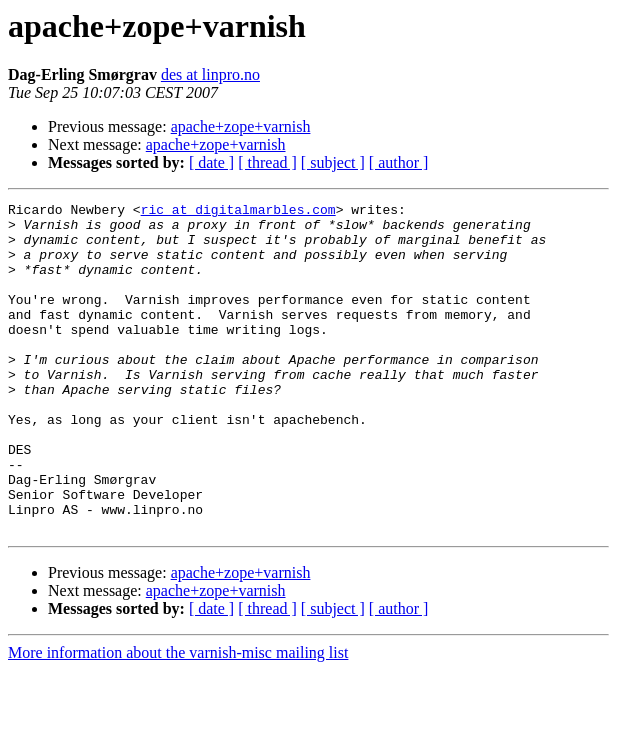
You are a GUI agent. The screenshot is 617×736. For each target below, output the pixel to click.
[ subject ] (333, 162)
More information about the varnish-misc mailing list (178, 718)
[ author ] (399, 162)
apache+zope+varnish (241, 126)
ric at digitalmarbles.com (238, 212)
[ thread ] (267, 162)
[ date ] (211, 162)
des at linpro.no (210, 74)
